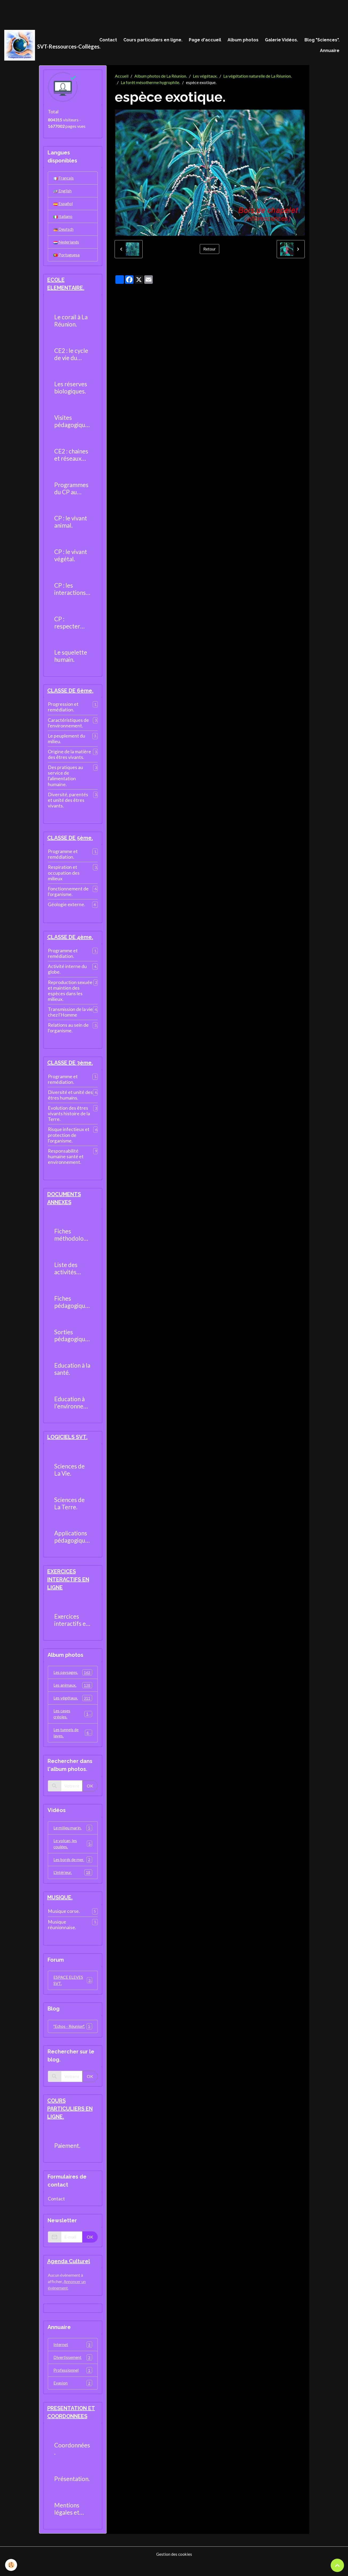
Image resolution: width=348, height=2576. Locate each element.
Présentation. (72, 2493)
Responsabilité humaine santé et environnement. (66, 1162)
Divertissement (72, 2371)
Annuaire (329, 51)
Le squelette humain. (70, 660)
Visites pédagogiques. (72, 425)
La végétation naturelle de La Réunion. (257, 77)
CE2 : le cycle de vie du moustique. (71, 358)
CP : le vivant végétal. (70, 559)
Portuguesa (66, 257)
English (62, 192)
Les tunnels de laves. (72, 1741)
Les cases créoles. (72, 1722)
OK (90, 1794)
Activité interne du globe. (67, 974)
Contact (108, 40)
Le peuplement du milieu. (66, 742)
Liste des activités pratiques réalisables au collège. (71, 1275)
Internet (72, 2358)
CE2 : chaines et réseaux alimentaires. (71, 459)
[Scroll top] (337, 2565)
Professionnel (72, 2384)
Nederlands (66, 244)
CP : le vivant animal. (70, 526)
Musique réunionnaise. (62, 1935)
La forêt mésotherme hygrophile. (150, 83)
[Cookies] (11, 2565)
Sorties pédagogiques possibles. (72, 1342)
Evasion (72, 2397)
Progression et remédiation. (63, 711)
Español (63, 205)
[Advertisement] (97, 12)
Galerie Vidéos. (281, 40)
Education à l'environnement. (71, 1409)
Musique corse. (64, 1922)
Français (63, 179)
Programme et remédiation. (63, 859)
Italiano (62, 218)
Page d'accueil (205, 40)
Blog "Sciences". (321, 40)
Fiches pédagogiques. (72, 1308)
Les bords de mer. (72, 1870)
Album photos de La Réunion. (160, 77)
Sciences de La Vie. (69, 1477)
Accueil (121, 77)
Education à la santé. (72, 1375)
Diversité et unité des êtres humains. (70, 1100)
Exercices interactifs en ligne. (71, 1627)
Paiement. (67, 2158)
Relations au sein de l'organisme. (68, 1033)
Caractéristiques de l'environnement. (68, 727)
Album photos (243, 40)
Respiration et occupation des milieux (64, 877)
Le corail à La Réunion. (71, 324)
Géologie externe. (66, 909)
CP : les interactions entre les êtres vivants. (71, 593)
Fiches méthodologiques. (71, 1241)
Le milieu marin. (72, 1837)
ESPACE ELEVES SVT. (72, 1991)
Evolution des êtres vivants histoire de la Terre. (69, 1119)
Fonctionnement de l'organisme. (68, 896)
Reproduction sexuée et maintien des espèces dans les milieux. (70, 996)
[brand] (48, 46)
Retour (209, 250)
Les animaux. (72, 1693)
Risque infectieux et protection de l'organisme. (68, 1140)
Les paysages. (72, 1680)
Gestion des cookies (174, 2568)
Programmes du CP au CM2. (71, 492)
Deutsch (63, 231)
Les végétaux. (205, 77)
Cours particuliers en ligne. (152, 40)
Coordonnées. (72, 2463)
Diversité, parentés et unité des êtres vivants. (68, 804)
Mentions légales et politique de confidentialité (71, 2523)
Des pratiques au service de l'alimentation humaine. (65, 780)
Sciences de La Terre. (69, 1510)
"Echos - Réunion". (72, 2038)
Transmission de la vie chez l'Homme (70, 1017)
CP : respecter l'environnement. (71, 626)
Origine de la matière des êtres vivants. (69, 758)
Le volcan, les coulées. (72, 1853)
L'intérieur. (72, 1883)
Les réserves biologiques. (70, 392)
